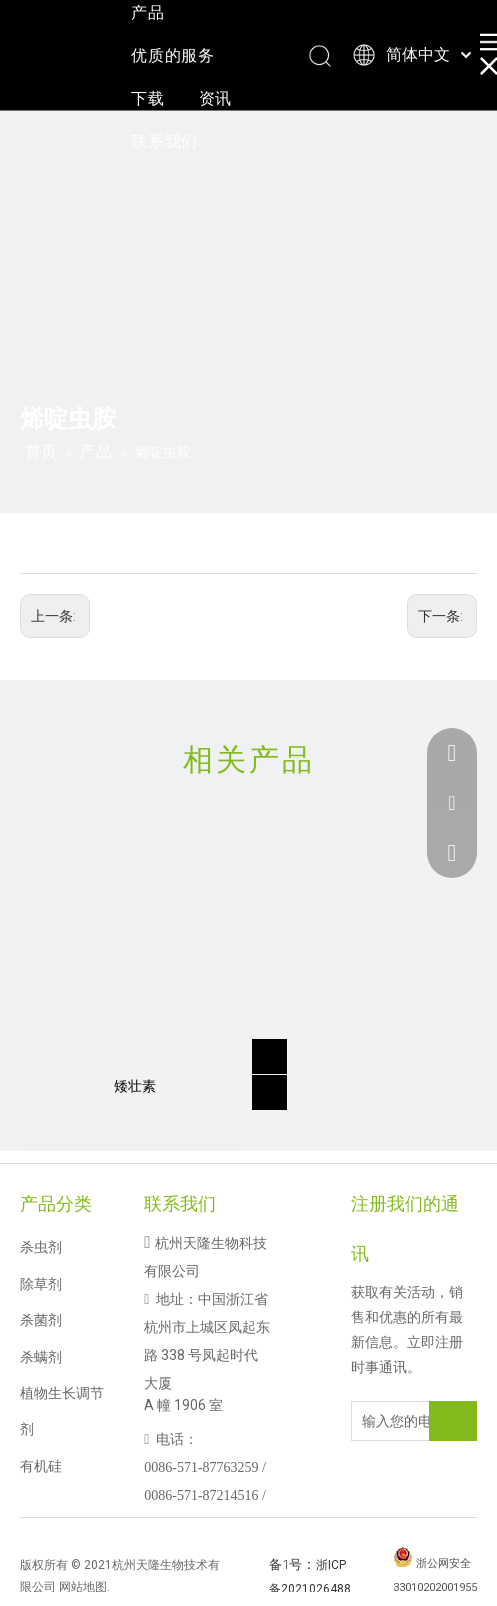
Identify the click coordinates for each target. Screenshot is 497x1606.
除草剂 (41, 1284)
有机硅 (41, 1466)
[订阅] (453, 1421)
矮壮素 (135, 1086)
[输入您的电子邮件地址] (407, 1421)
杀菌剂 (41, 1320)
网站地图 (83, 1587)
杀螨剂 (41, 1357)
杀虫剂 (41, 1247)
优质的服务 (173, 55)
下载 (148, 98)
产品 (148, 12)
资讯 (216, 98)
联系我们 (164, 141)
